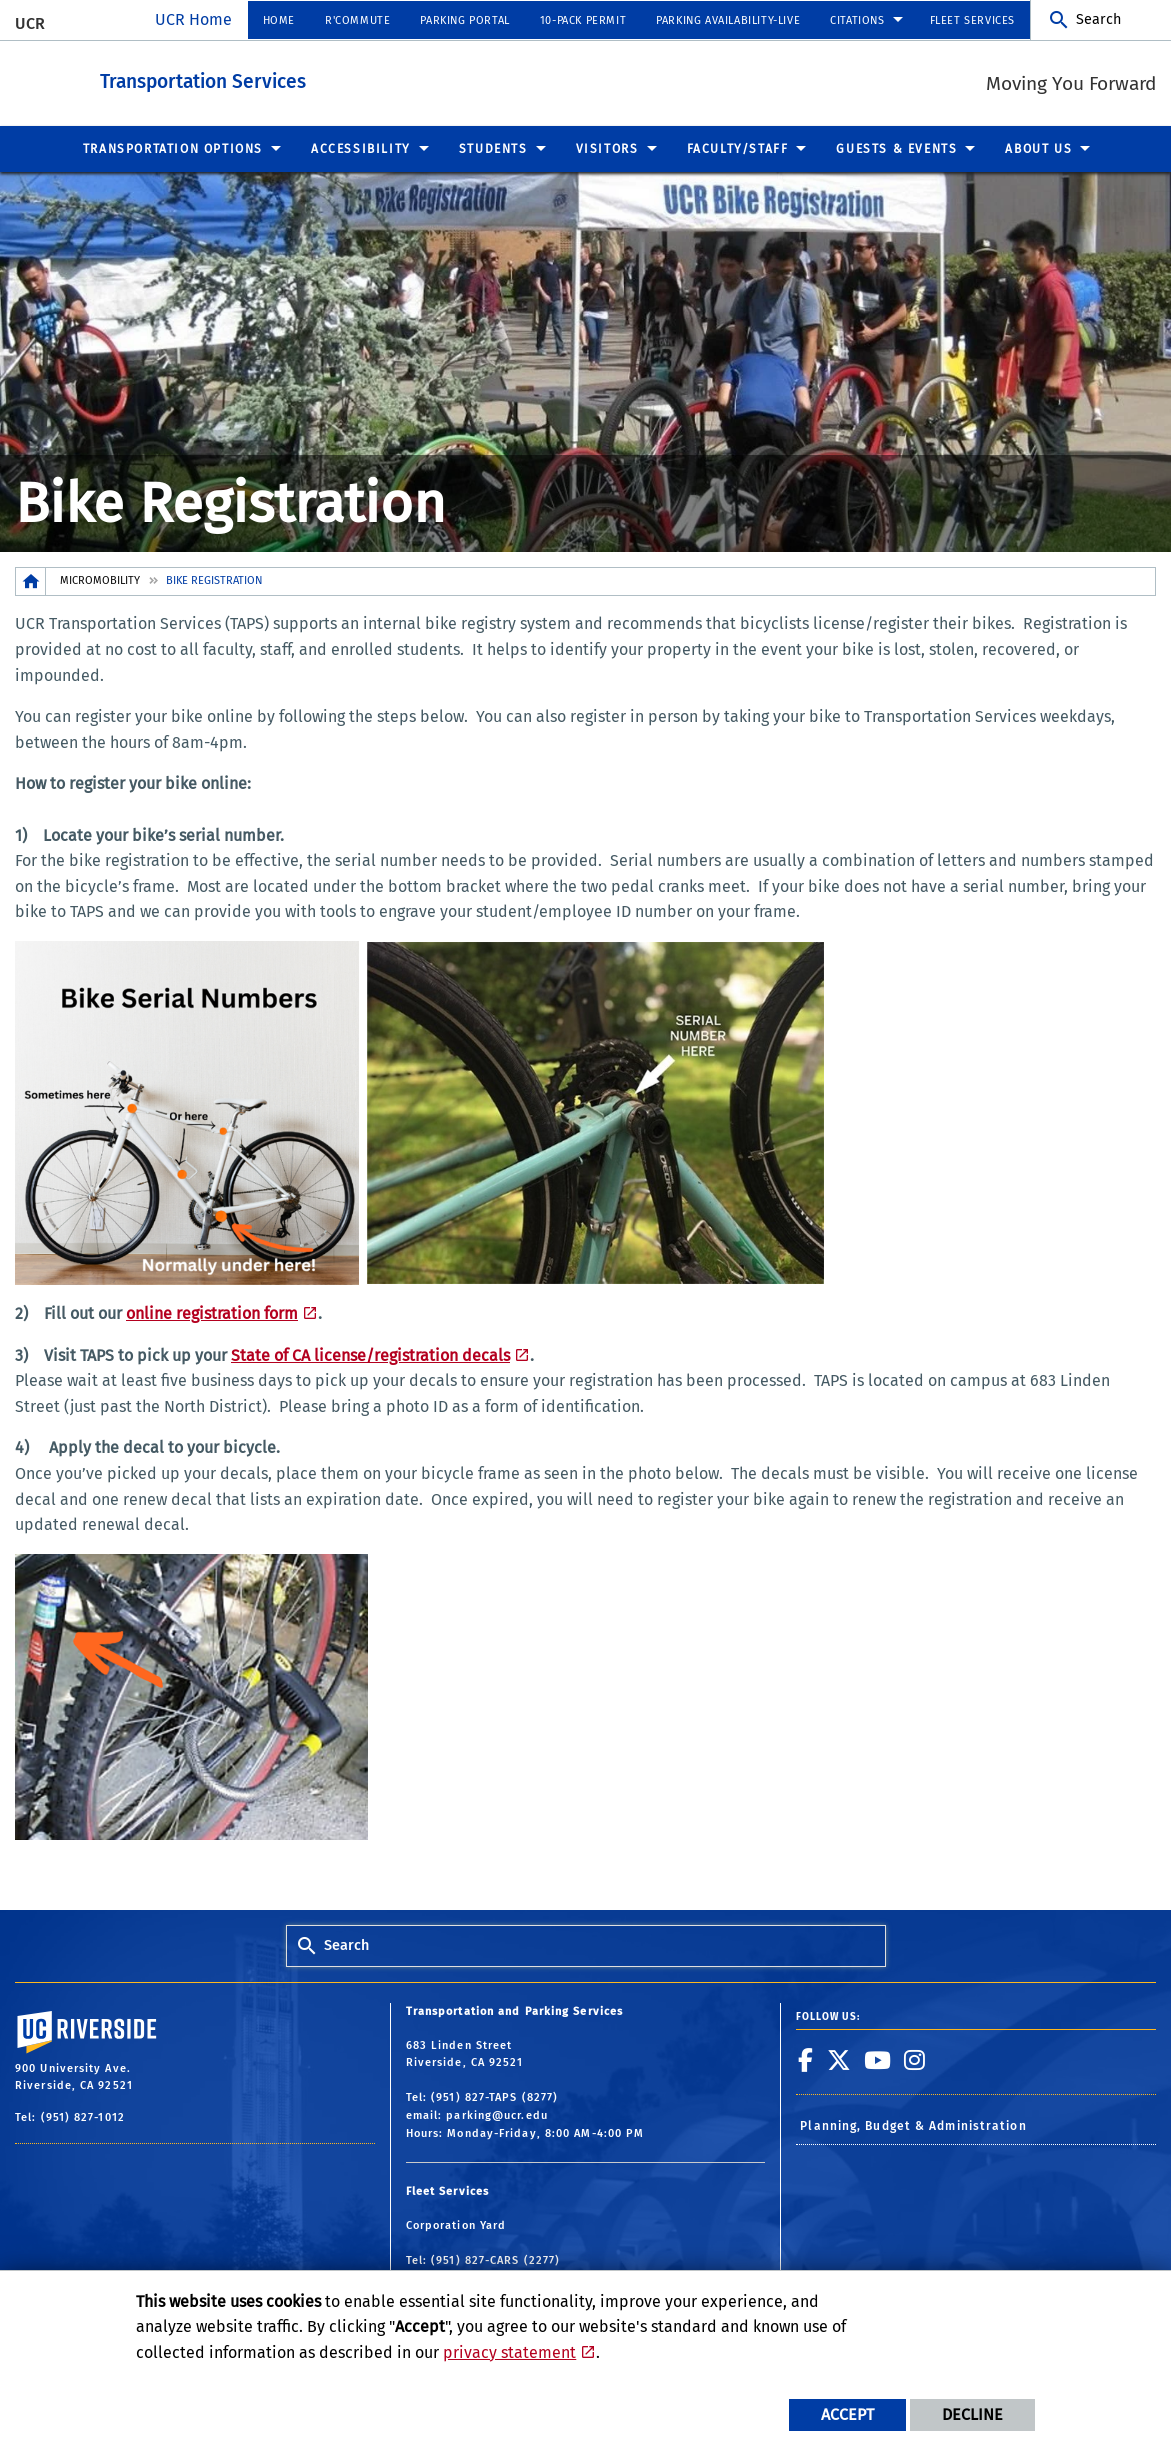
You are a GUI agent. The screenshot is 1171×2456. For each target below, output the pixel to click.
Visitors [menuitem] (607, 148)
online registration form (212, 1312)
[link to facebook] (806, 2059)
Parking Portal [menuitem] (464, 20)
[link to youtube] (878, 2059)
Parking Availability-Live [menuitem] (728, 20)
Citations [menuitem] (857, 20)
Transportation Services (313, 78)
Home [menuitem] (279, 20)
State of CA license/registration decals (370, 1354)
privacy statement (509, 2352)
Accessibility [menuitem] (361, 148)
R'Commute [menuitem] (357, 20)
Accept (847, 2414)
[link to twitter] (839, 2059)
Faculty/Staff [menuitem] (738, 148)
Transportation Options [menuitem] (173, 148)
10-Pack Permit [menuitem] (583, 20)
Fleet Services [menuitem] (972, 20)
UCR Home (193, 19)
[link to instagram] (915, 2059)
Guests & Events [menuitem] (896, 148)
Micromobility (100, 579)
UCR (30, 23)
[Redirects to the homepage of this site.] (31, 580)
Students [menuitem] (493, 148)
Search (1098, 19)
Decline (972, 2414)
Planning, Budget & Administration (913, 2125)
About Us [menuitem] (1038, 148)
